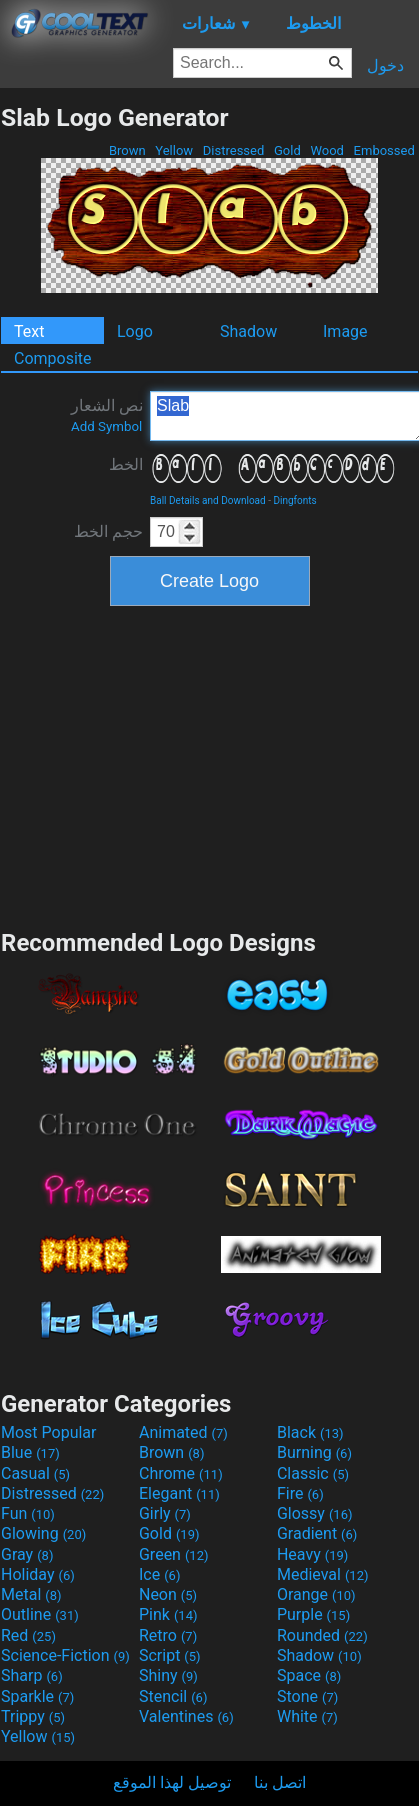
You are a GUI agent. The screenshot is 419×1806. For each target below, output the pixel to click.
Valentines (186, 1716)
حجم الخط (108, 531)
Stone (307, 1696)
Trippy (33, 1716)
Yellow (174, 150)
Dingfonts (294, 500)
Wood (327, 150)
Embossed (384, 150)
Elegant (179, 1493)
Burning (314, 1452)
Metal (31, 1594)
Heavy (312, 1554)
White (307, 1716)
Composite (53, 358)
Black (310, 1432)
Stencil (173, 1696)
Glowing (43, 1533)
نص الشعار (107, 415)
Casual (35, 1473)
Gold (287, 150)
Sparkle (37, 1696)
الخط (126, 464)
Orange (316, 1594)
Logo (135, 331)
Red (28, 1635)
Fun (28, 1513)
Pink (168, 1614)
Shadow (248, 331)
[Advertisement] (210, 765)
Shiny (168, 1675)
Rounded (322, 1635)
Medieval (323, 1574)
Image (345, 331)
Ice (159, 1574)
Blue (30, 1452)
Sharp (32, 1675)
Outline (40, 1614)
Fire (300, 1493)
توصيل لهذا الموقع (172, 1782)
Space (309, 1675)
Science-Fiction (65, 1655)
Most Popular (49, 1432)
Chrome (181, 1473)
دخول (385, 65)
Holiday (38, 1574)
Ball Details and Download (208, 500)
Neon (168, 1594)
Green (174, 1554)
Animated (183, 1432)
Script (170, 1655)
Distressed (234, 150)
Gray (27, 1554)
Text (29, 331)
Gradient (317, 1533)
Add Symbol (106, 426)
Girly (165, 1513)
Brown (127, 150)
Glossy (315, 1513)
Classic (313, 1473)
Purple (313, 1614)
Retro (168, 1635)
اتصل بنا (280, 1782)
